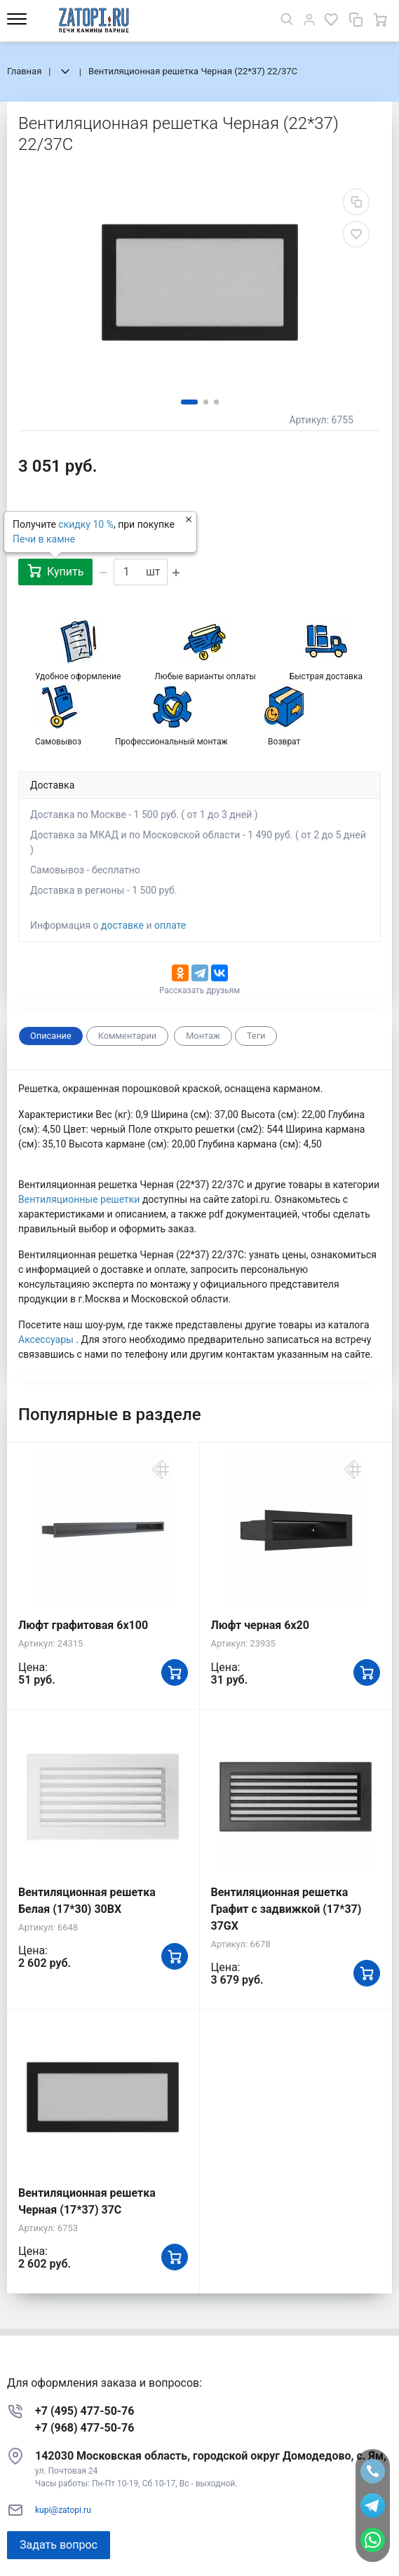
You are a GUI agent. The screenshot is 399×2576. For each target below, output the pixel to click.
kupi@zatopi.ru (63, 2510)
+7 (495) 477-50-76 (84, 2411)
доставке (122, 925)
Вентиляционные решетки (80, 1199)
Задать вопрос (58, 2544)
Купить (55, 571)
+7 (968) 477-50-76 (84, 2427)
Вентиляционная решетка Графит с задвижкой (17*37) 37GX (286, 1909)
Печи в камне (44, 539)
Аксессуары (47, 1339)
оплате (170, 925)
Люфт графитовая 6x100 (83, 1625)
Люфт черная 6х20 (260, 1625)
